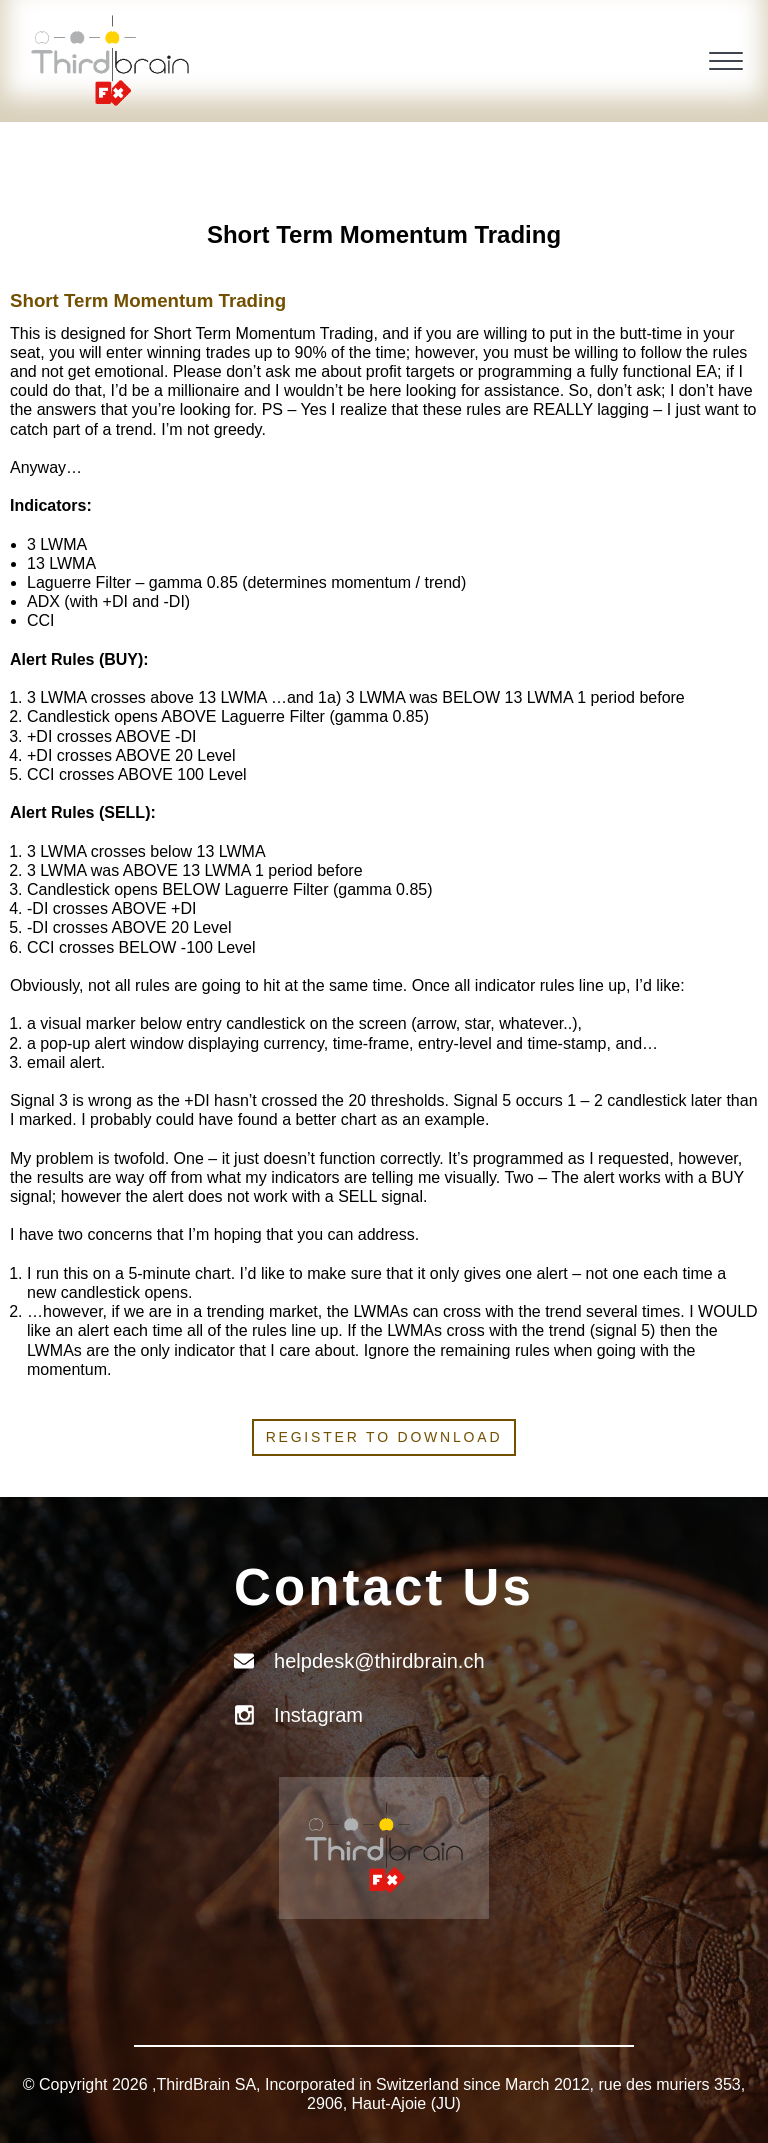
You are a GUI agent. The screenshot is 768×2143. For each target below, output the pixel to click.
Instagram (318, 1715)
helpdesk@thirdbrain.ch (379, 1661)
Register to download (384, 1437)
